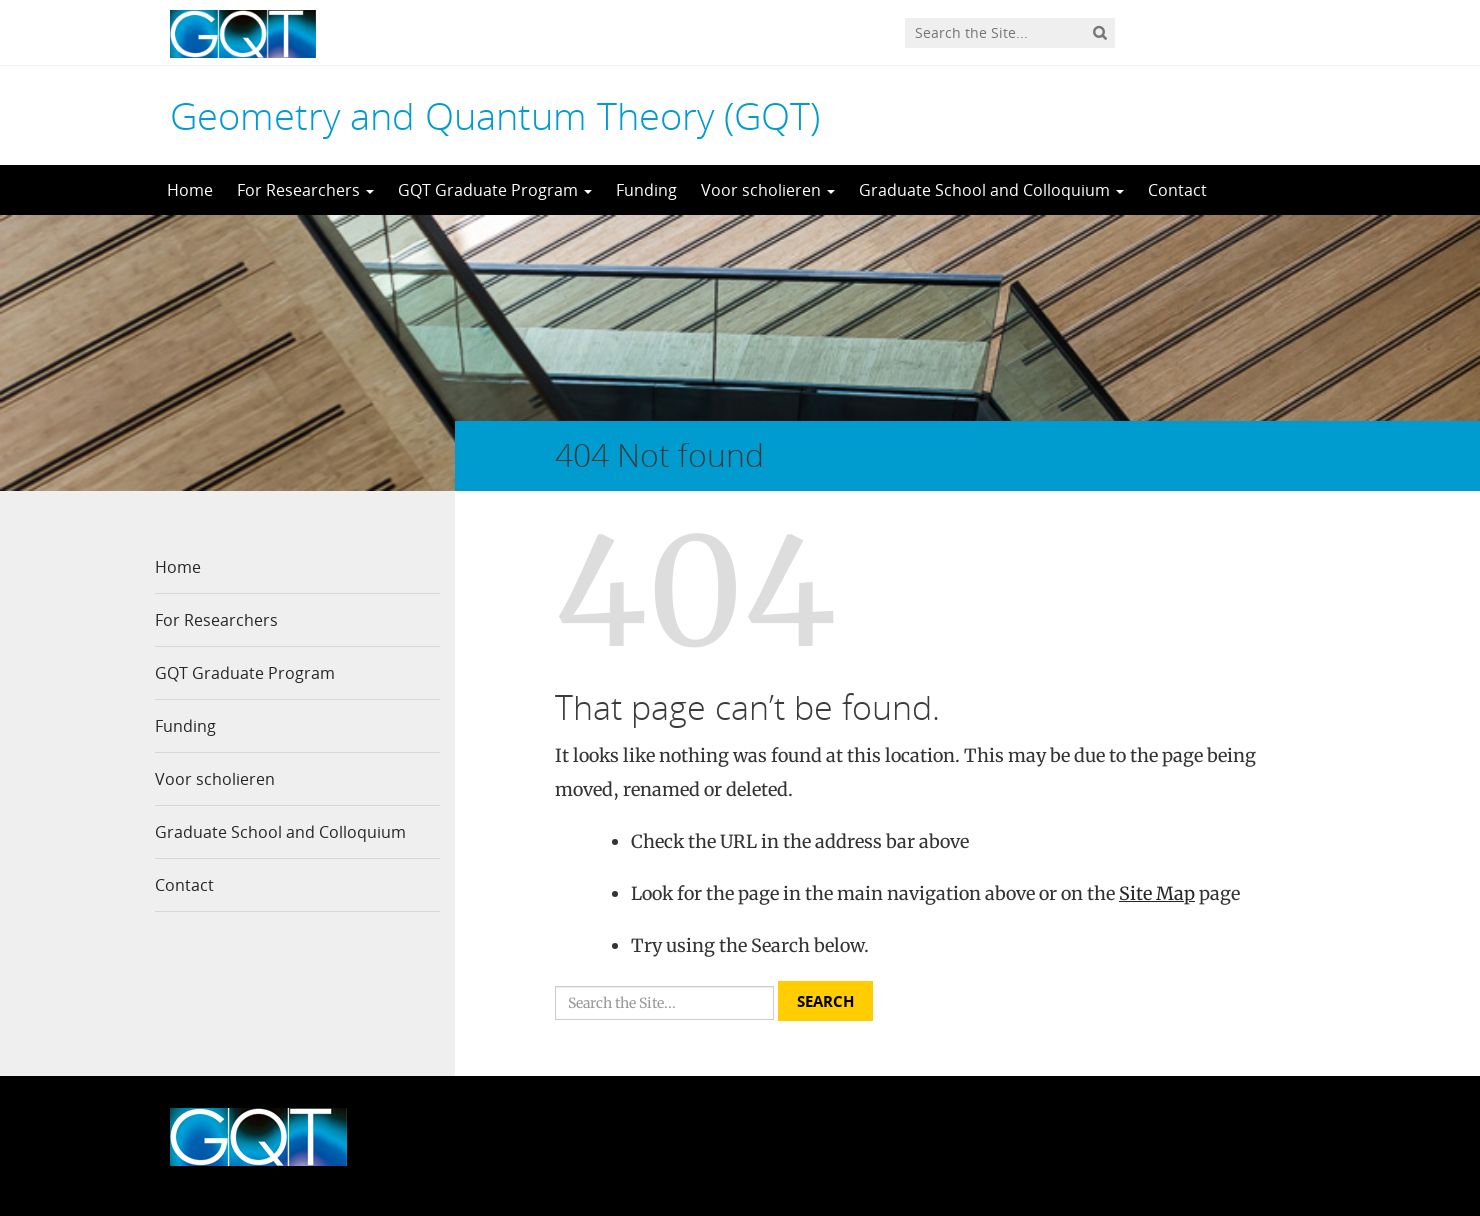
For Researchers (305, 190)
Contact (1177, 190)
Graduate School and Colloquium (991, 190)
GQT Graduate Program (495, 190)
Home (190, 190)
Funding (646, 190)
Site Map (1157, 893)
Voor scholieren (768, 190)
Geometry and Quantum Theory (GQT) (495, 115)
